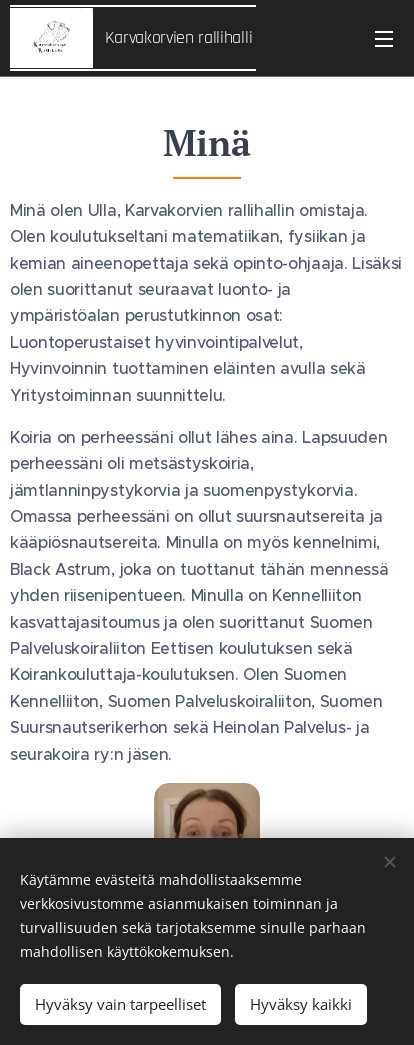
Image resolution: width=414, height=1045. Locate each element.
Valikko (384, 39)
